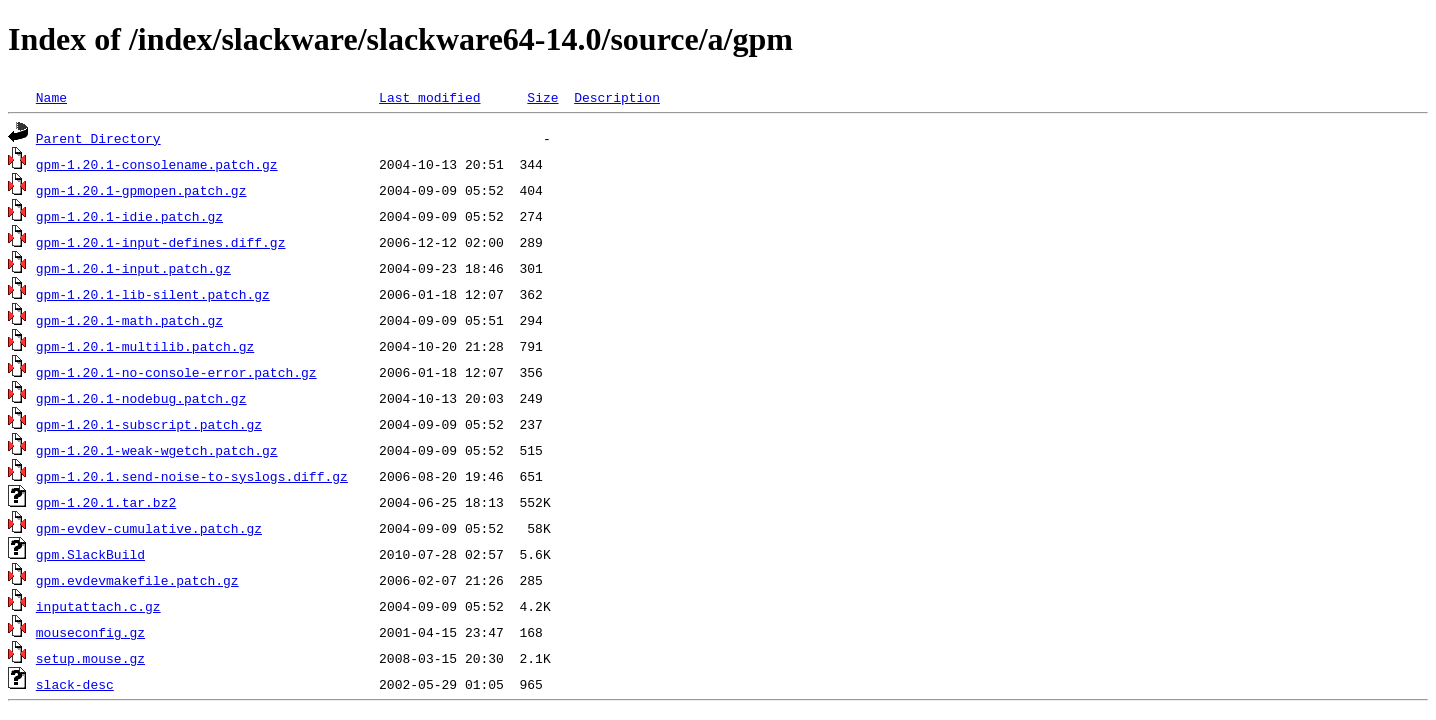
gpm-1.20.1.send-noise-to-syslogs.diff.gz (192, 476)
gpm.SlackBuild (90, 554)
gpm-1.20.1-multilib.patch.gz (145, 346)
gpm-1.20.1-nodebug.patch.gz (141, 398)
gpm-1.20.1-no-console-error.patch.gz (176, 372)
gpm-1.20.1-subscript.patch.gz (149, 424)
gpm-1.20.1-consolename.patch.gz (157, 164)
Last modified (429, 97)
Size (542, 97)
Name (51, 97)
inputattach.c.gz (98, 606)
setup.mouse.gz (90, 658)
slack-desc (75, 684)
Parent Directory (98, 138)
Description (617, 97)
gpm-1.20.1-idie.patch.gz (129, 216)
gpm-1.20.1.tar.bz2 (106, 502)
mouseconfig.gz (90, 632)
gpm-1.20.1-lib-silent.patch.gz (153, 294)
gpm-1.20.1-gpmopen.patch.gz (141, 190)
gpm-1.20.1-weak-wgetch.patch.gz (157, 450)
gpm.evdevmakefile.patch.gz (137, 580)
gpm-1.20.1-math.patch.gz (129, 320)
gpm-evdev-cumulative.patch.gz (149, 528)
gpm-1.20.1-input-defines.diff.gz (161, 242)
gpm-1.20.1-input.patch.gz (133, 268)
